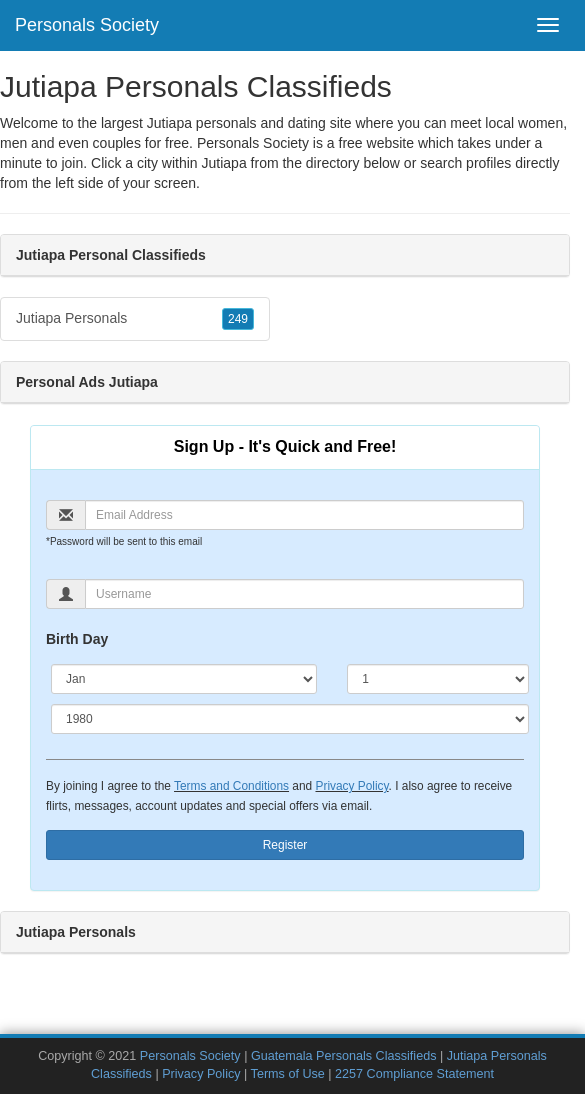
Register (285, 845)
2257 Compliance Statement (414, 1074)
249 (238, 319)
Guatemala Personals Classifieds (344, 1056)
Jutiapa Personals (135, 319)
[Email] (304, 515)
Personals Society (87, 25)
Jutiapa (224, 163)
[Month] (184, 679)
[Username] (304, 594)
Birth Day (77, 639)
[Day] (438, 679)
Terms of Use (288, 1074)
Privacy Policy (351, 786)
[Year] (290, 719)
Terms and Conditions (231, 786)
